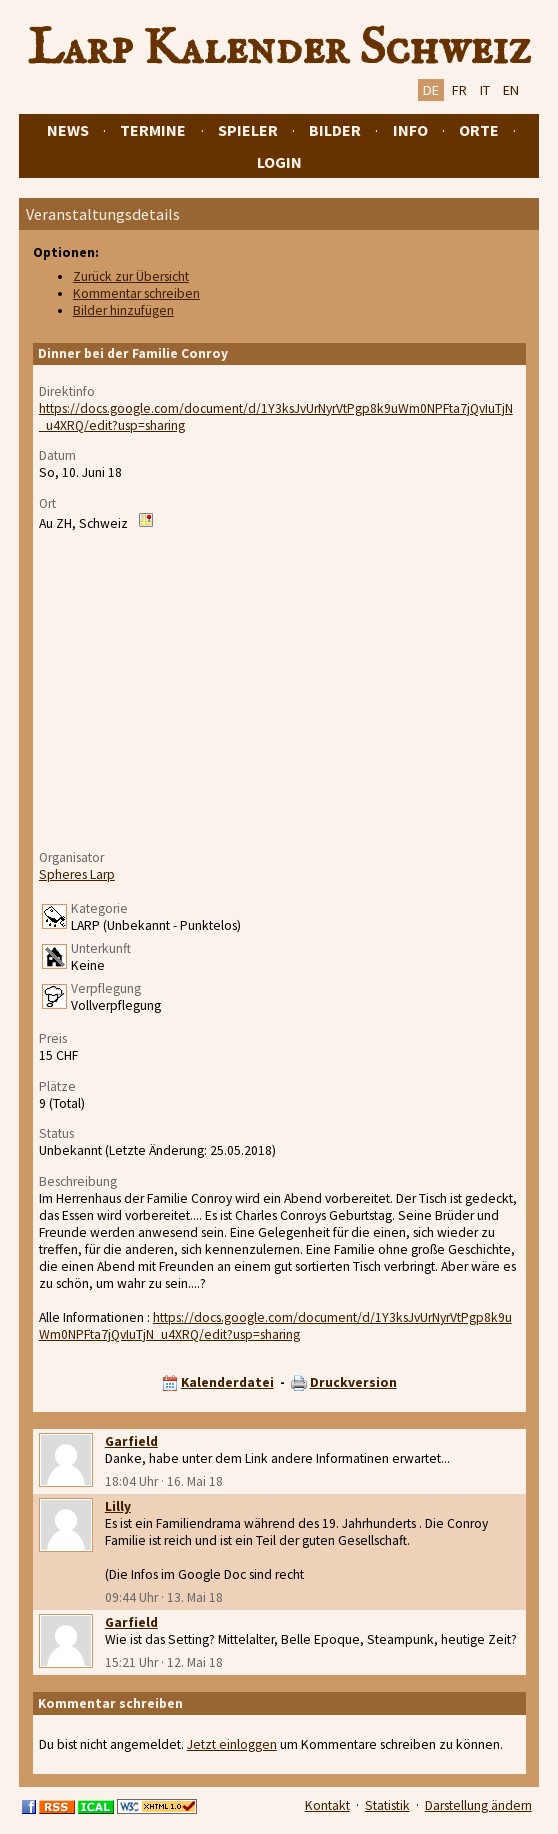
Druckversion (353, 1382)
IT (485, 90)
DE (431, 90)
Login (279, 162)
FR (459, 90)
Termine (153, 130)
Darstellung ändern (478, 1805)
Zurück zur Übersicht (131, 276)
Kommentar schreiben (136, 293)
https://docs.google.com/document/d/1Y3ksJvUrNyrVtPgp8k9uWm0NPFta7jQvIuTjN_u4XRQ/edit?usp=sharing (275, 1326)
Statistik (387, 1805)
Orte (479, 130)
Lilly (118, 1506)
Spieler (248, 130)
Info (410, 130)
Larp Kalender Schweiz (279, 49)
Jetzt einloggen (232, 1744)
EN (511, 90)
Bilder (335, 130)
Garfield (131, 1441)
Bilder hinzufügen (123, 310)
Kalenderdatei (227, 1382)
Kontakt (327, 1805)
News (68, 130)
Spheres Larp (77, 874)
